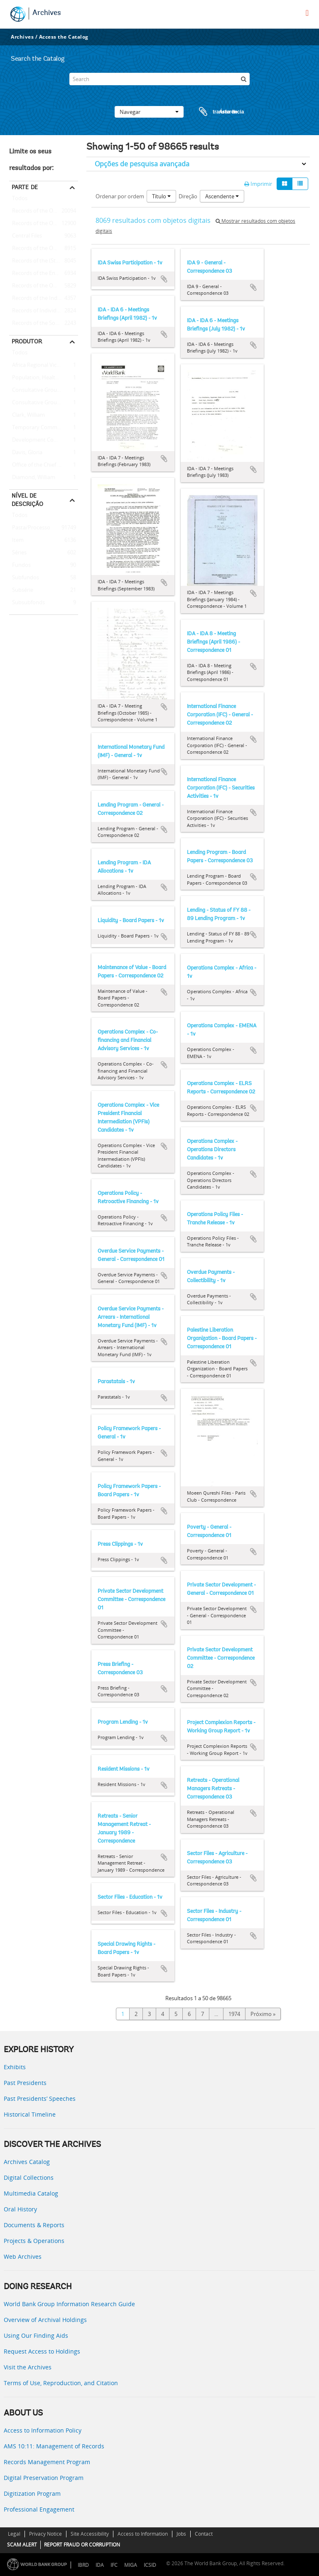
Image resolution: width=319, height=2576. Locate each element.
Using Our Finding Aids (36, 2335)
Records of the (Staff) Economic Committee (43, 261)
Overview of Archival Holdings (45, 2320)
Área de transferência (213, 112)
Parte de (25, 187)
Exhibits (15, 2067)
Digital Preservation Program (43, 2478)
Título (161, 196)
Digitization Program (32, 2493)
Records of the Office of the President (43, 224)
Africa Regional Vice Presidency (43, 365)
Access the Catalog (63, 36)
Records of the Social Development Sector (43, 323)
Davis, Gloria (25, 453)
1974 (234, 2014)
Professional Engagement (39, 2509)
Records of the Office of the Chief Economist (43, 286)
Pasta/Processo (29, 528)
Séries (18, 553)
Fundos (20, 565)
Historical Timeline (30, 2114)
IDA (100, 2565)
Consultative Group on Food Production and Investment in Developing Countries (43, 390)
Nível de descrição (27, 499)
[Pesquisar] (243, 79)
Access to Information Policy (42, 2430)
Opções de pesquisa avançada (142, 163)
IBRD (83, 2565)
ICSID (150, 2565)
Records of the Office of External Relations (43, 211)
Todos (19, 200)
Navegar (149, 112)
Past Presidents (25, 2083)
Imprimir (258, 184)
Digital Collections (29, 2177)
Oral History (20, 2209)
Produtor (27, 341)
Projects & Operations (34, 2241)
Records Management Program (47, 2462)
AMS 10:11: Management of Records (54, 2446)
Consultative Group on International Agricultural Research (43, 403)
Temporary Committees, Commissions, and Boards (43, 428)
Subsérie (21, 590)
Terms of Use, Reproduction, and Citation (61, 2383)
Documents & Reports (34, 2225)
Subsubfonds (27, 603)
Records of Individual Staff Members (43, 311)
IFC (114, 2565)
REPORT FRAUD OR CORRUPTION (82, 2544)
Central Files (25, 236)
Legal (14, 2533)
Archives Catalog (27, 2162)
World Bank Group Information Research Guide (69, 2304)
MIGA (130, 2565)
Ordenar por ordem (120, 196)
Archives (46, 13)
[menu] (307, 13)
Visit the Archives (28, 2367)
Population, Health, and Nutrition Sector (43, 378)
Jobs (181, 2533)
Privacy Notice (45, 2533)
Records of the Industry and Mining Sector (43, 298)
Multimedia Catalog (31, 2193)
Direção (188, 196)
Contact (204, 2533)
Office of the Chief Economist (43, 465)
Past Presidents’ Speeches (40, 2098)
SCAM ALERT (22, 2544)
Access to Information (143, 2533)
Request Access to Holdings (42, 2351)
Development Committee (42, 440)
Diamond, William (32, 478)
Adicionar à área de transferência (164, 279)
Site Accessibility (90, 2533)
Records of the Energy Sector (43, 274)
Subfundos (24, 578)
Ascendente (222, 196)
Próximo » (262, 2014)
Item (16, 540)
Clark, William (27, 415)
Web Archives (23, 2256)
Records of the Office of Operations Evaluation (43, 249)
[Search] (159, 79)
